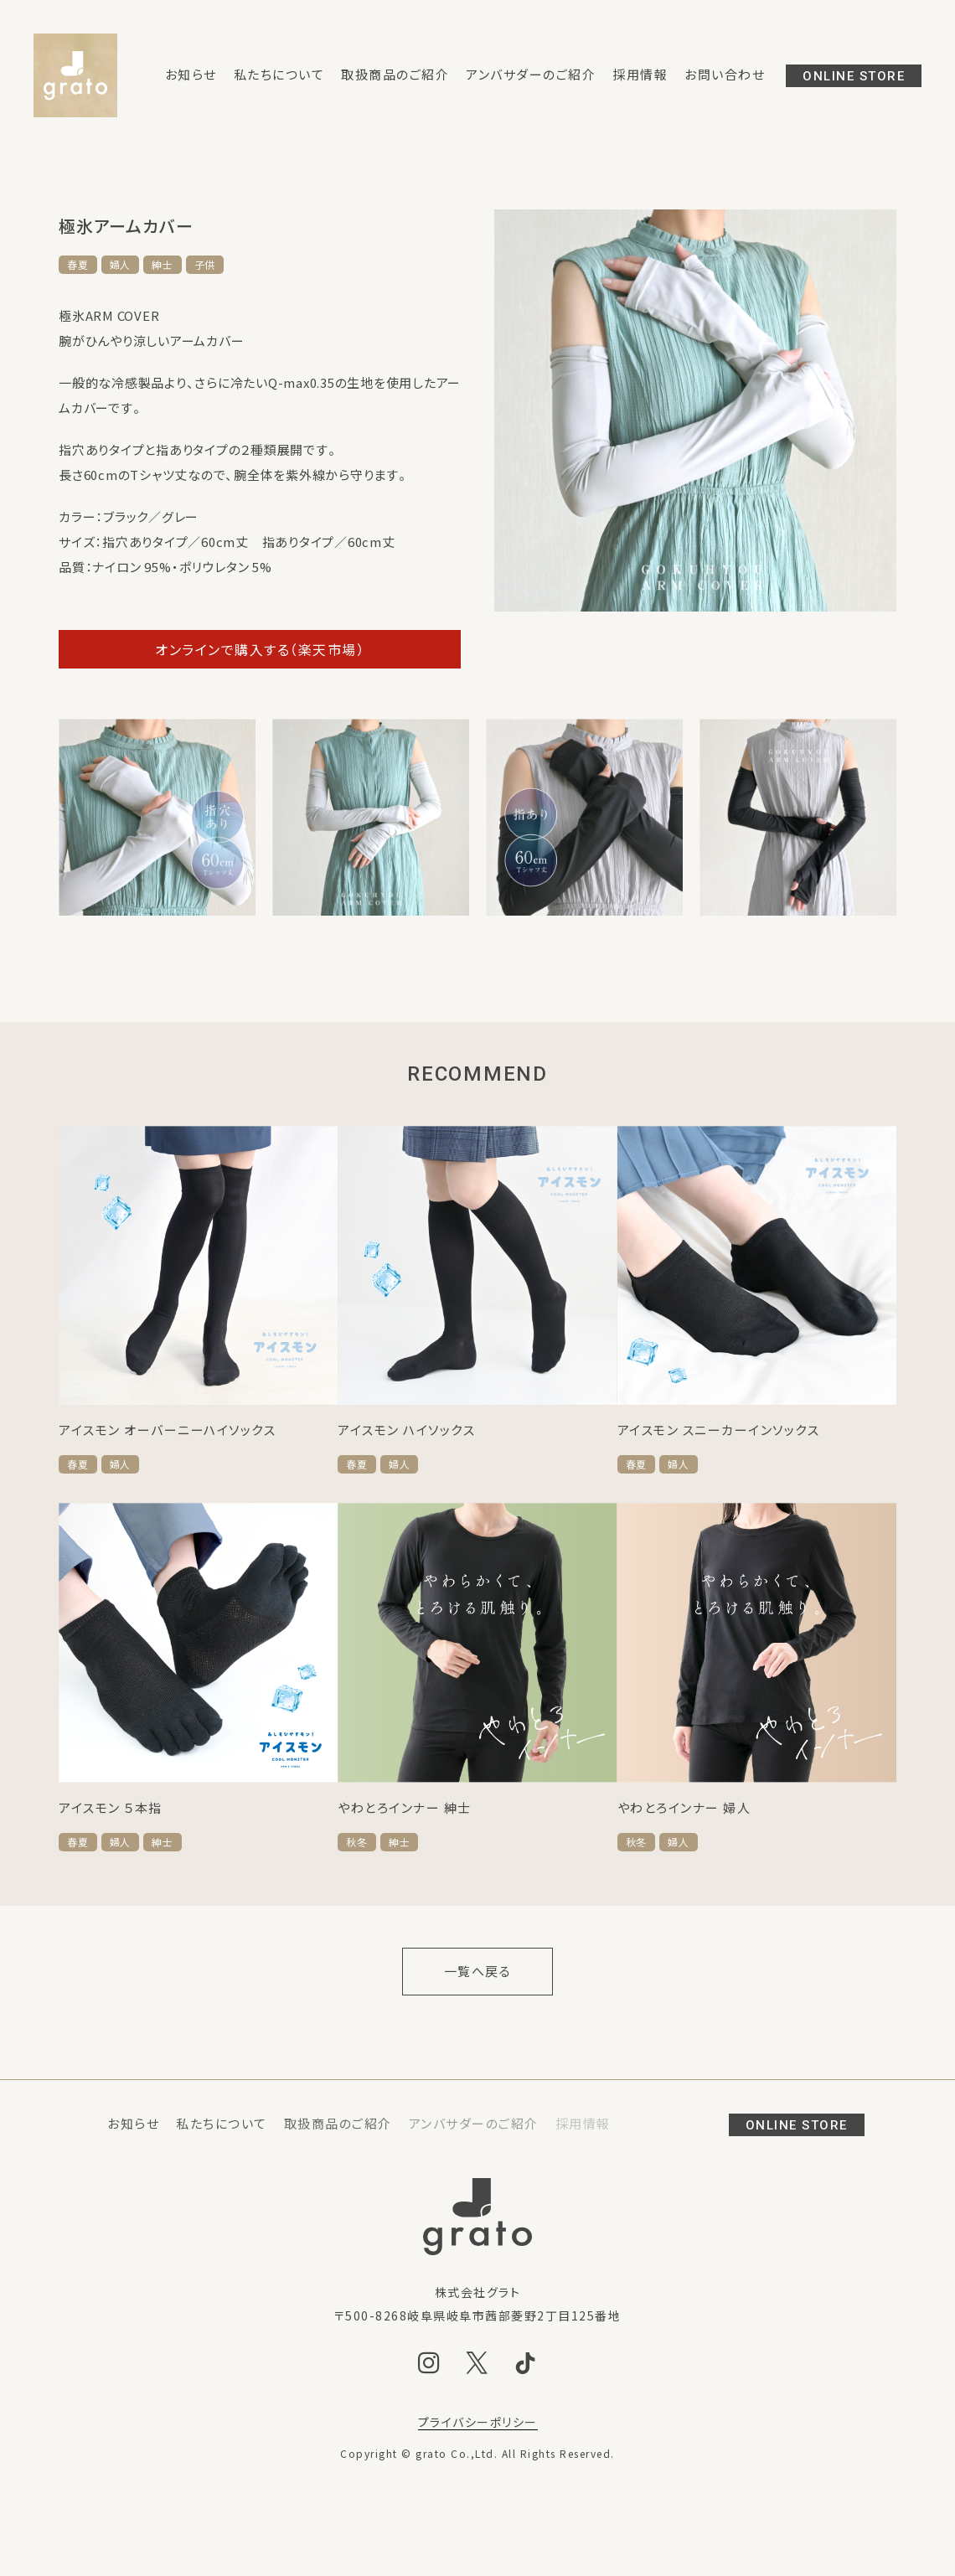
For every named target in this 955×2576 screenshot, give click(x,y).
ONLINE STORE (854, 76)
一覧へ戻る (478, 1971)
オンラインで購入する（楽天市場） (259, 649)
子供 (205, 264)
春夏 (78, 264)
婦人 (121, 264)
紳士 (162, 264)
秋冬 (357, 1842)
